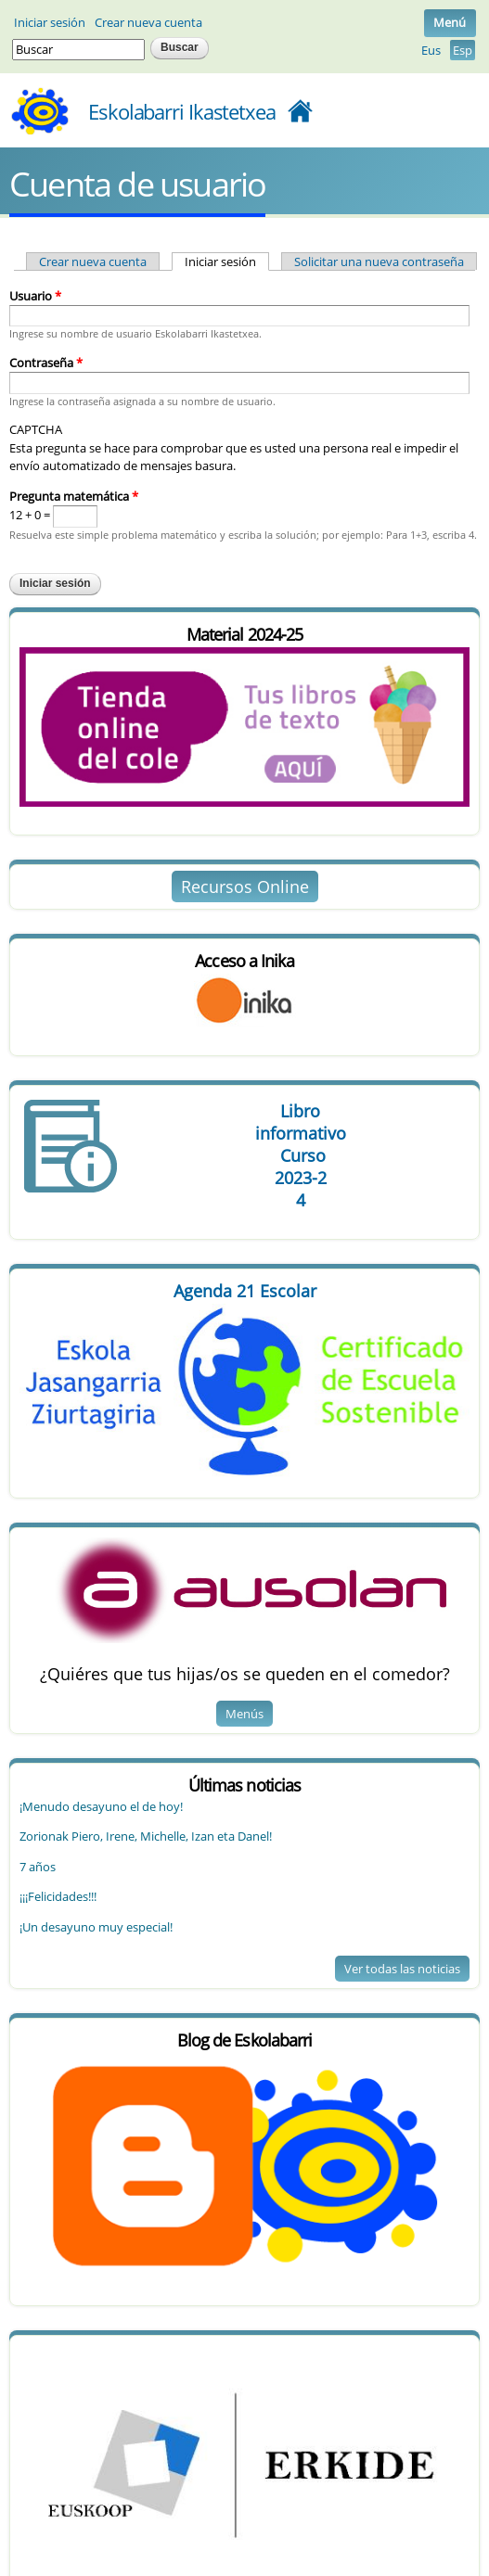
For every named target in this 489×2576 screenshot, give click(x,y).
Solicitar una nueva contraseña (379, 261)
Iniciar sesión (49, 22)
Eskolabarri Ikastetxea (182, 111)
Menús (244, 1713)
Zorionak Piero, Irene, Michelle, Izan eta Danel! (145, 1836)
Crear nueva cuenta (148, 22)
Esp (462, 50)
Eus (431, 50)
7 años (37, 1866)
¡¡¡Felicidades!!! (58, 1896)
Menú (449, 22)
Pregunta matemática (73, 496)
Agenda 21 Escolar (245, 1291)
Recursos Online (245, 886)
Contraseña (46, 362)
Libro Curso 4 (300, 1155)
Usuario (35, 295)
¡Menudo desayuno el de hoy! (101, 1806)
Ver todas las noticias (402, 1968)
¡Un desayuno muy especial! (96, 1927)
